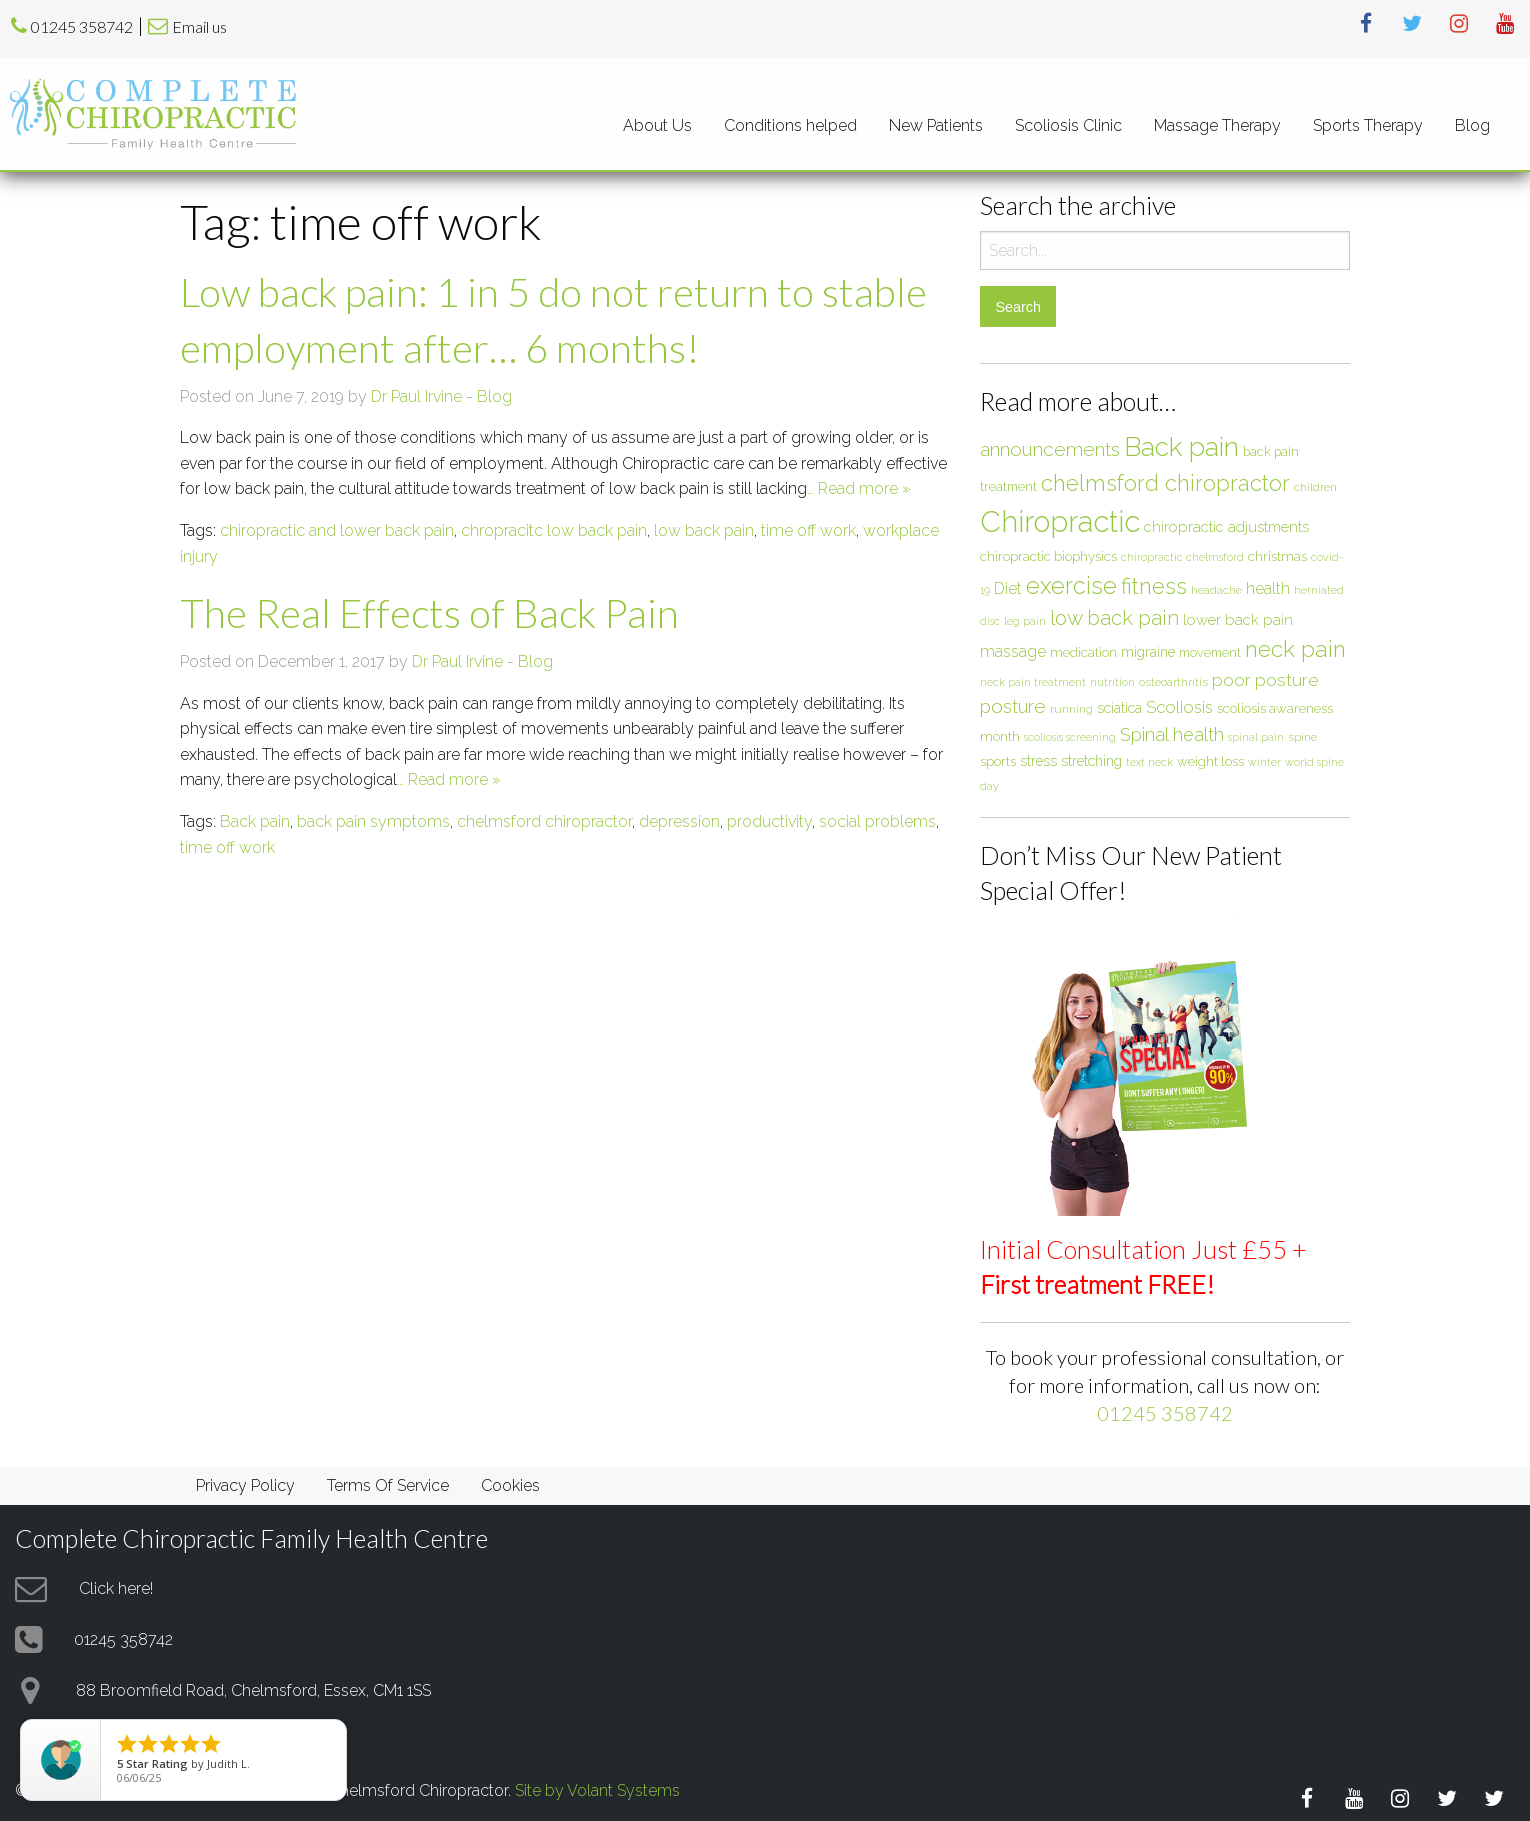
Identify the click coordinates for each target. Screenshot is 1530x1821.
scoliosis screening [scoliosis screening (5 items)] (1070, 737)
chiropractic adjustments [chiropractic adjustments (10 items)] (1226, 526)
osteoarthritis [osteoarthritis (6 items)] (1173, 682)
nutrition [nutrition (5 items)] (1112, 682)
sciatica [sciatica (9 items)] (1119, 708)
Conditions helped (790, 125)
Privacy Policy (245, 1485)
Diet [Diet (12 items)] (1008, 588)
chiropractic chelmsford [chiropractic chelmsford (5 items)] (1182, 557)
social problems (877, 821)
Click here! (116, 1588)
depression (679, 821)
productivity (769, 821)
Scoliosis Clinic (1068, 125)
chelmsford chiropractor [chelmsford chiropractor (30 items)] (1165, 483)
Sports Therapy (1368, 125)
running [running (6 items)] (1071, 709)
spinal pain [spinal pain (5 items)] (1256, 737)
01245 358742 (82, 26)
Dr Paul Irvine (416, 396)
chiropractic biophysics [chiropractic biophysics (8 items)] (1048, 556)
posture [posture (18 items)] (1013, 706)
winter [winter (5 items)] (1264, 762)
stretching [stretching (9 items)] (1091, 761)
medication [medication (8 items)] (1083, 652)
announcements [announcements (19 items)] (1050, 449)
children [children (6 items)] (1315, 487)
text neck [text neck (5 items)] (1149, 762)
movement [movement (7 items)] (1210, 652)
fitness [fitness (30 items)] (1154, 586)
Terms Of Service (388, 1485)
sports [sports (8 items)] (998, 761)
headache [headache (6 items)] (1216, 590)
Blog (1472, 125)
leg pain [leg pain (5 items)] (1025, 621)
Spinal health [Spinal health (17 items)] (1172, 734)
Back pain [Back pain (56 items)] (1181, 446)
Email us (199, 26)
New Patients (936, 125)
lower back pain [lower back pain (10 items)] (1238, 619)
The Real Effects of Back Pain (429, 613)
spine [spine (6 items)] (1302, 737)
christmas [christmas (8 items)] (1277, 556)
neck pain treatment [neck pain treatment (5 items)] (1033, 682)
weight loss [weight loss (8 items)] (1210, 761)
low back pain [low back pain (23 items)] (1114, 618)
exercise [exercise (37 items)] (1071, 585)
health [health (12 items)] (1268, 588)
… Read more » (859, 488)
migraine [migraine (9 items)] (1148, 652)
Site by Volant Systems (597, 1790)
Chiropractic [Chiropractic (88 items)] (1060, 521)
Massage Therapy (1217, 125)
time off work (808, 530)
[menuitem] (657, 125)
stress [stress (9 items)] (1038, 761)
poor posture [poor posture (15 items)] (1265, 680)
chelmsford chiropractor (544, 821)
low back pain (704, 530)
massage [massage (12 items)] (1013, 651)
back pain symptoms (373, 821)
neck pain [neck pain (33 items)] (1295, 649)
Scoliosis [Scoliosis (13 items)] (1179, 707)
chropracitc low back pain (554, 530)
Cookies (510, 1485)
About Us (657, 125)
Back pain (255, 821)
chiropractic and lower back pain (337, 530)
